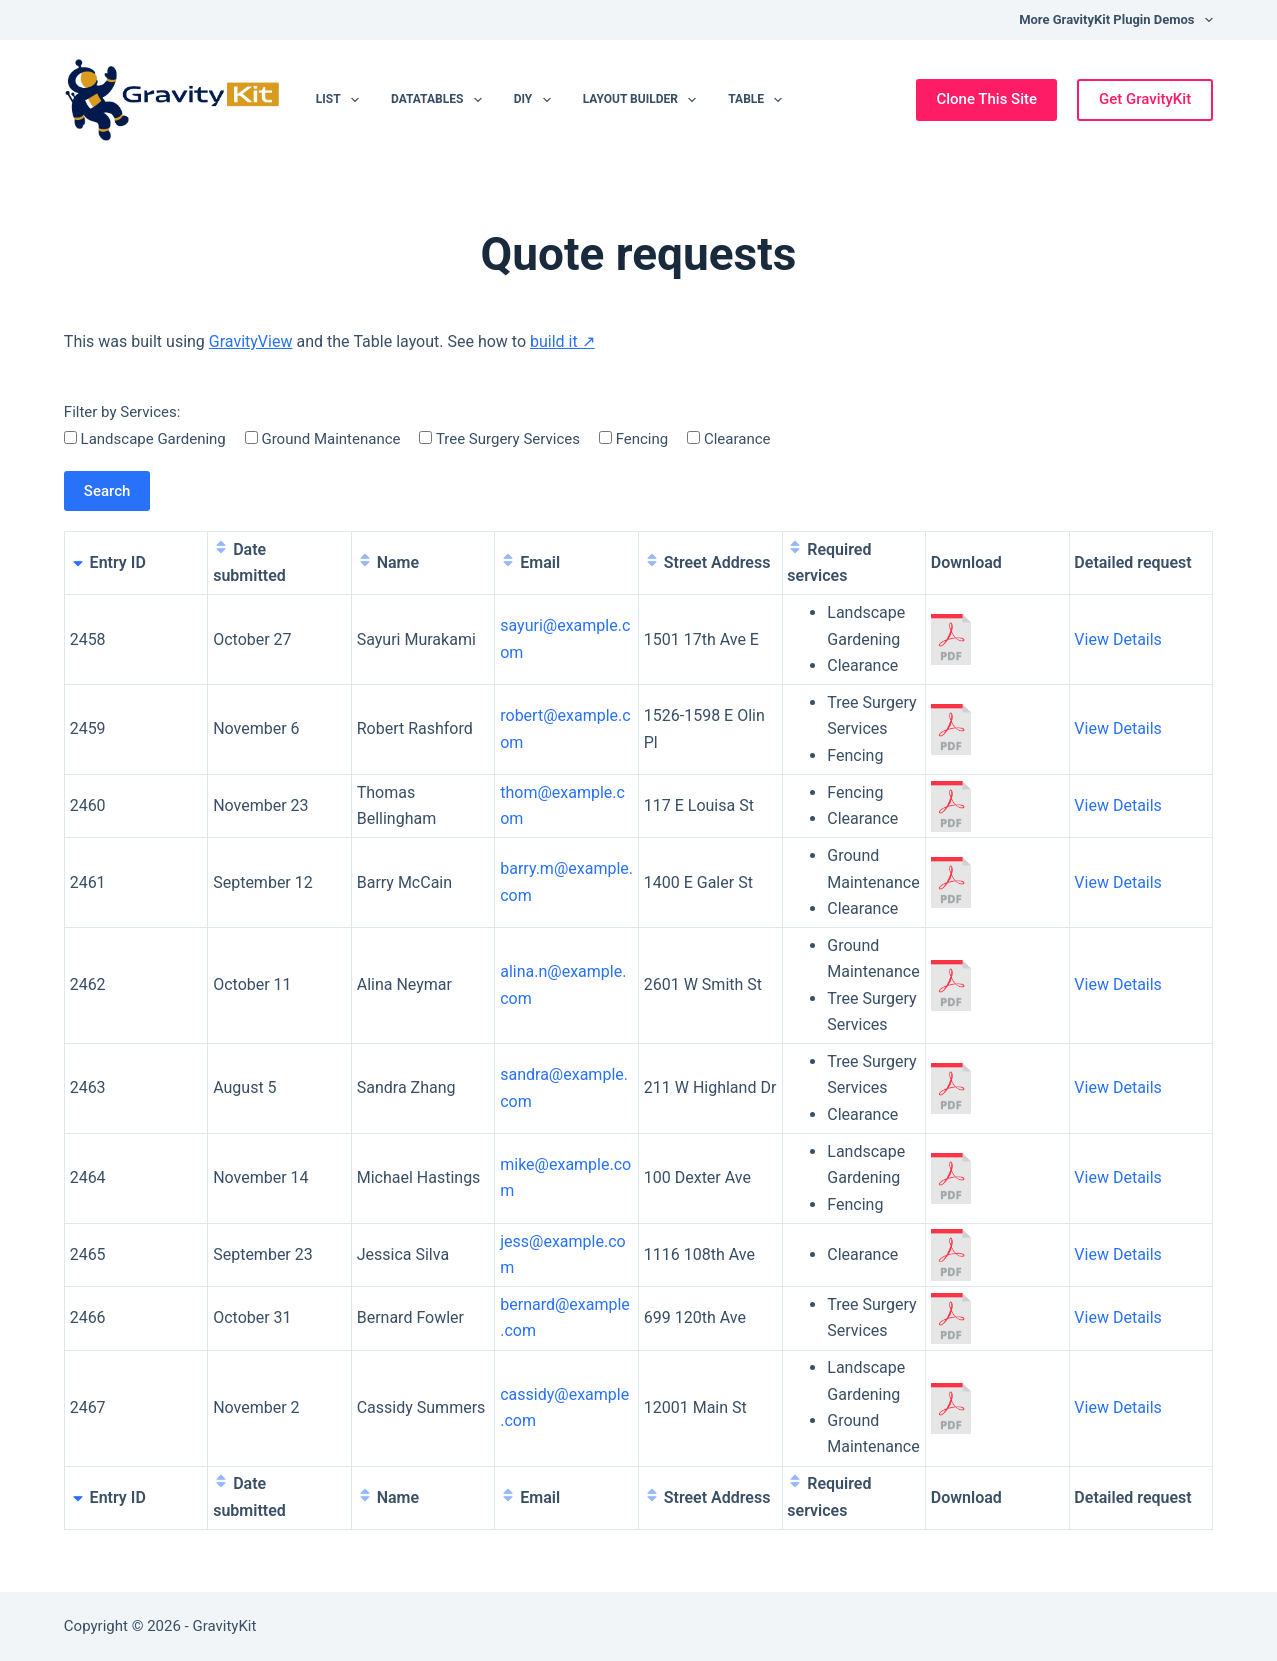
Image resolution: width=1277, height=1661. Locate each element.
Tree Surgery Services (499, 439)
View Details (1118, 639)
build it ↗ (562, 341)
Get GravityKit (1145, 99)
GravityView (251, 341)
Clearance (728, 439)
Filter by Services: (122, 412)
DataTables (440, 100)
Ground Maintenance (323, 439)
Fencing (633, 439)
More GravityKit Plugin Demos (1116, 20)
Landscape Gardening (145, 439)
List (341, 100)
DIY (536, 100)
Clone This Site (986, 99)
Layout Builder (644, 100)
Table (759, 100)
